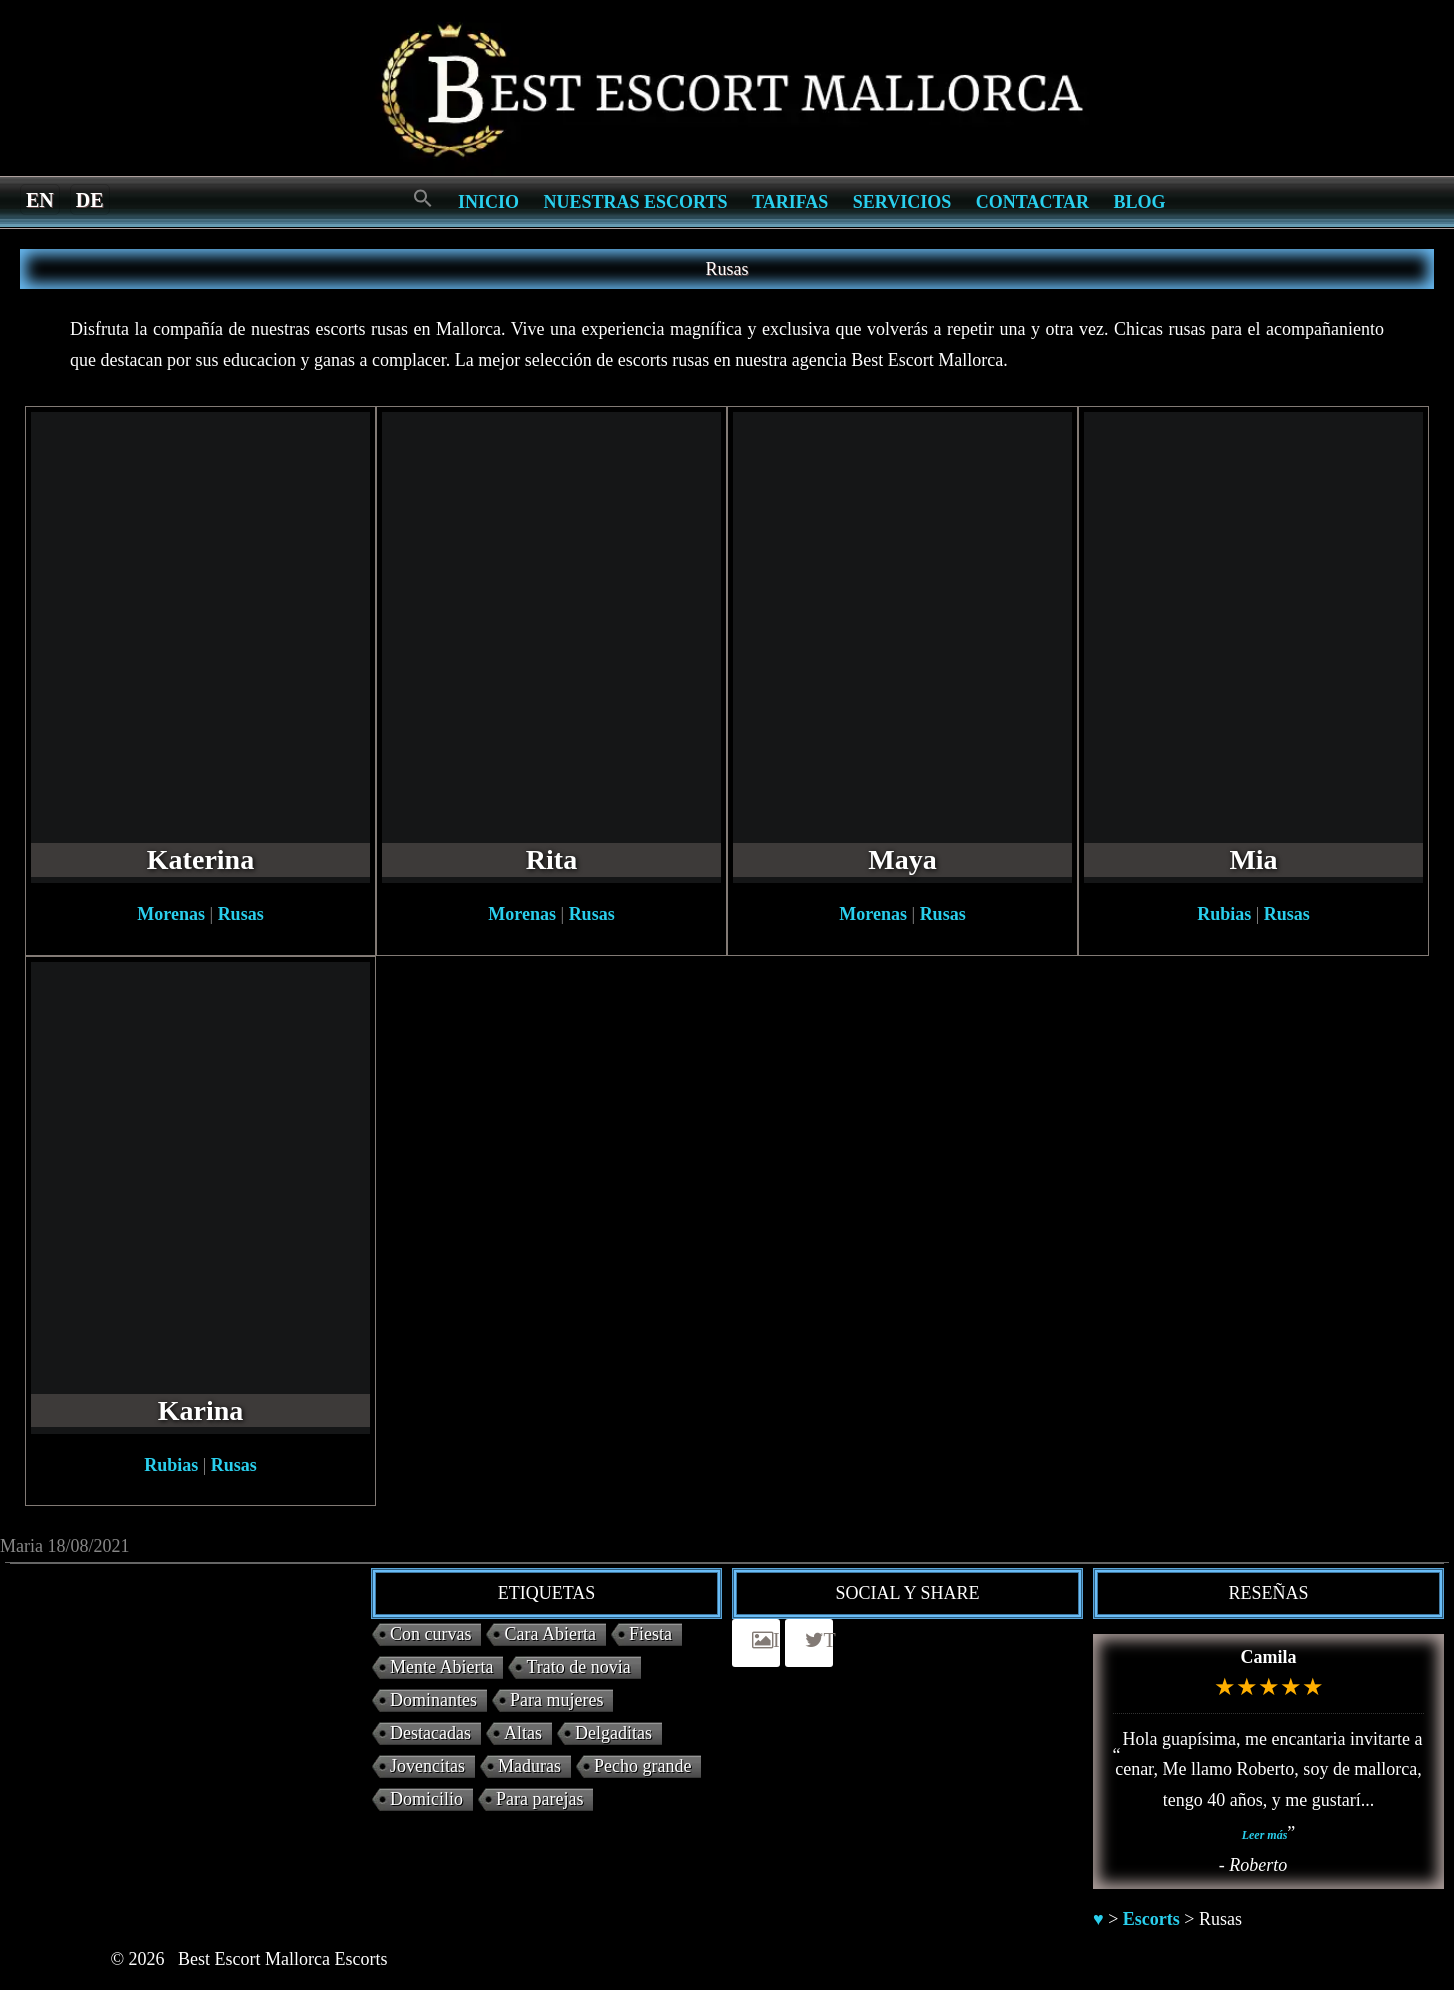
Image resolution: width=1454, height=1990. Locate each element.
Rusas (241, 914)
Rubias (1224, 914)
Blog (1140, 202)
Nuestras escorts (636, 202)
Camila (1269, 1657)
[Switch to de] (90, 199)
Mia (1253, 859)
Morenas (171, 914)
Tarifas (790, 202)
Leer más (1265, 1835)
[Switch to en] (40, 199)
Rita (551, 859)
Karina (201, 1410)
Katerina (200, 859)
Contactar (1032, 202)
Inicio (488, 202)
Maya (902, 859)
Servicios (902, 202)
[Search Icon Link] (423, 199)
